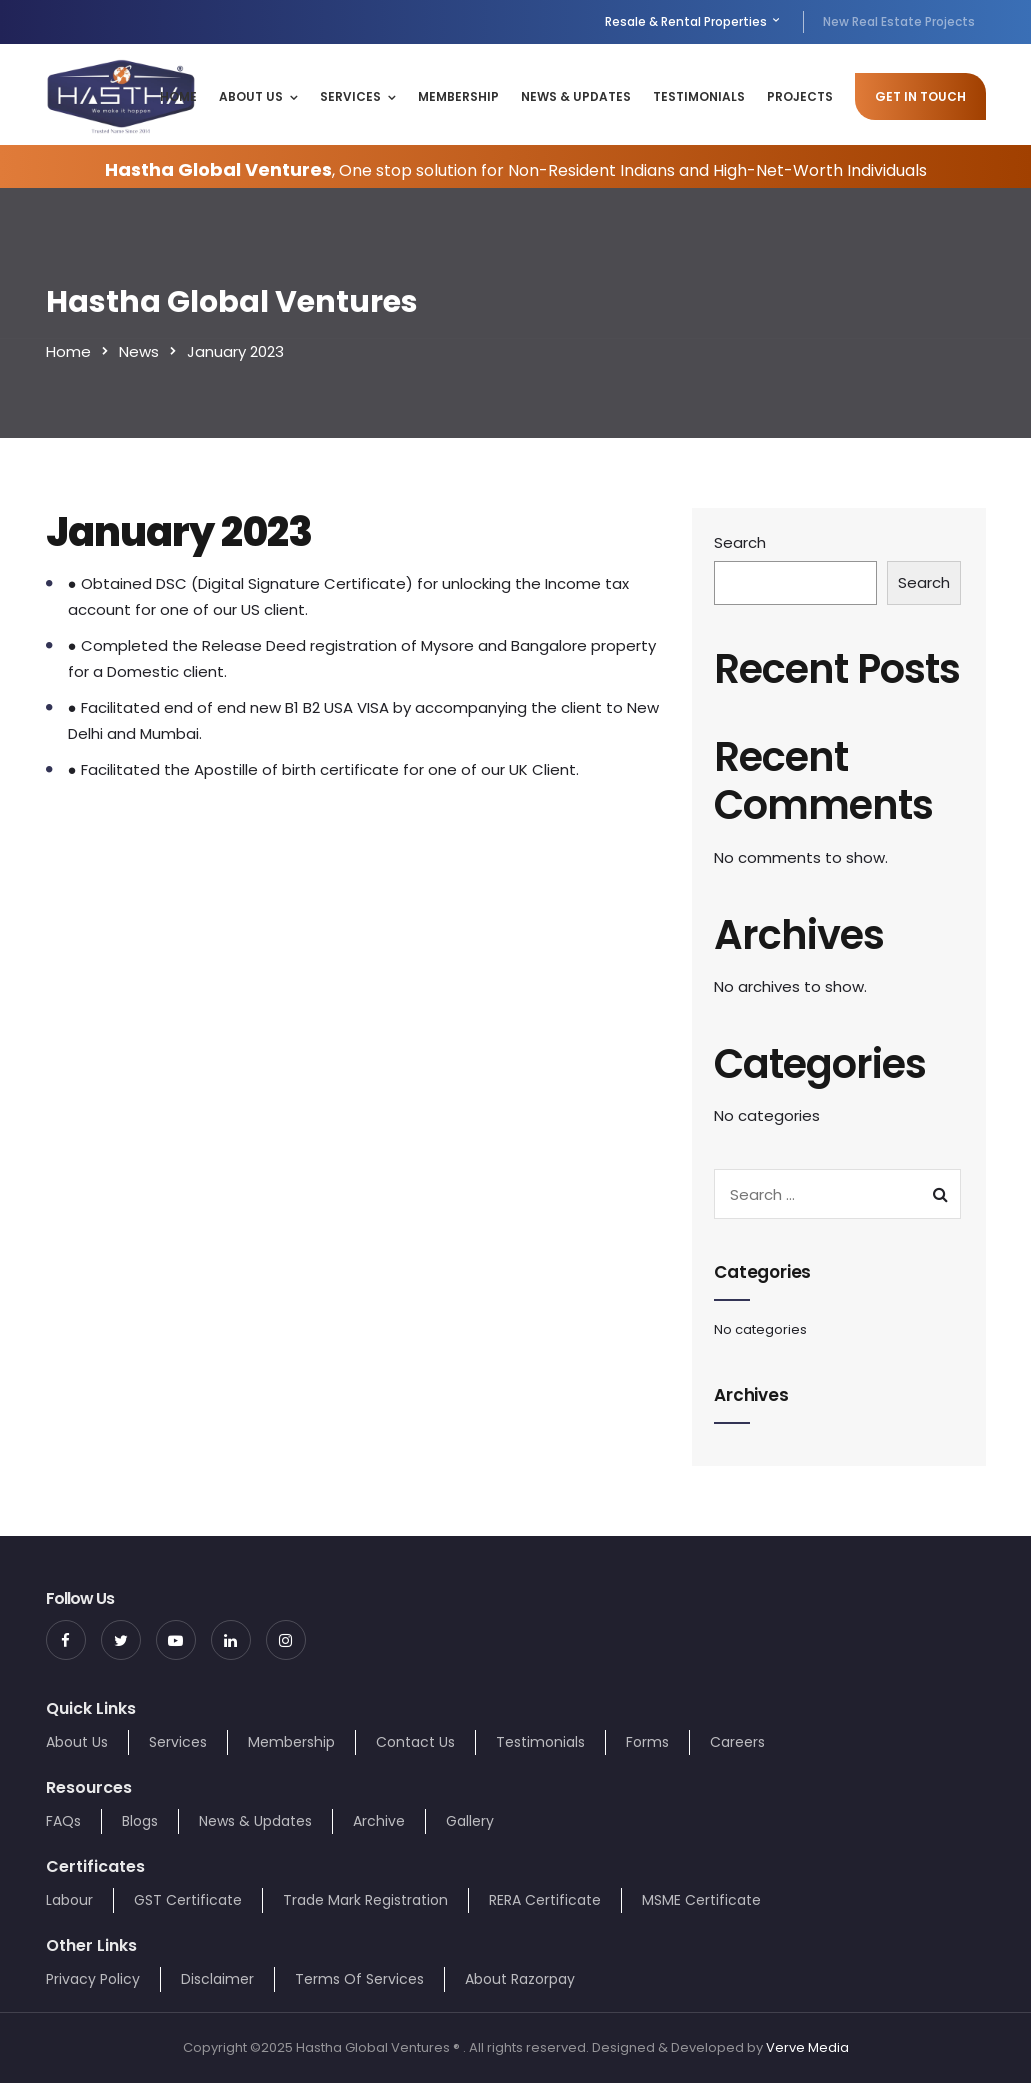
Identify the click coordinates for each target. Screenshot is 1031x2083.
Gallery (470, 1821)
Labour (69, 1900)
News (139, 351)
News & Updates (576, 96)
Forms (647, 1742)
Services (350, 96)
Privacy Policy (93, 1979)
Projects (800, 96)
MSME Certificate (701, 1900)
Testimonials (699, 96)
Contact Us (415, 1742)
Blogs (140, 1821)
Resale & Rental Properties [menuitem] (693, 21)
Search (740, 542)
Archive (379, 1821)
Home (178, 96)
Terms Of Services (359, 1979)
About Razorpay (520, 1979)
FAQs (63, 1821)
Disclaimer (217, 1979)
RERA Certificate (545, 1900)
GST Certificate (188, 1900)
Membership (458, 96)
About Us (251, 96)
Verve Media (807, 2047)
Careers (737, 1742)
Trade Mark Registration (365, 1900)
